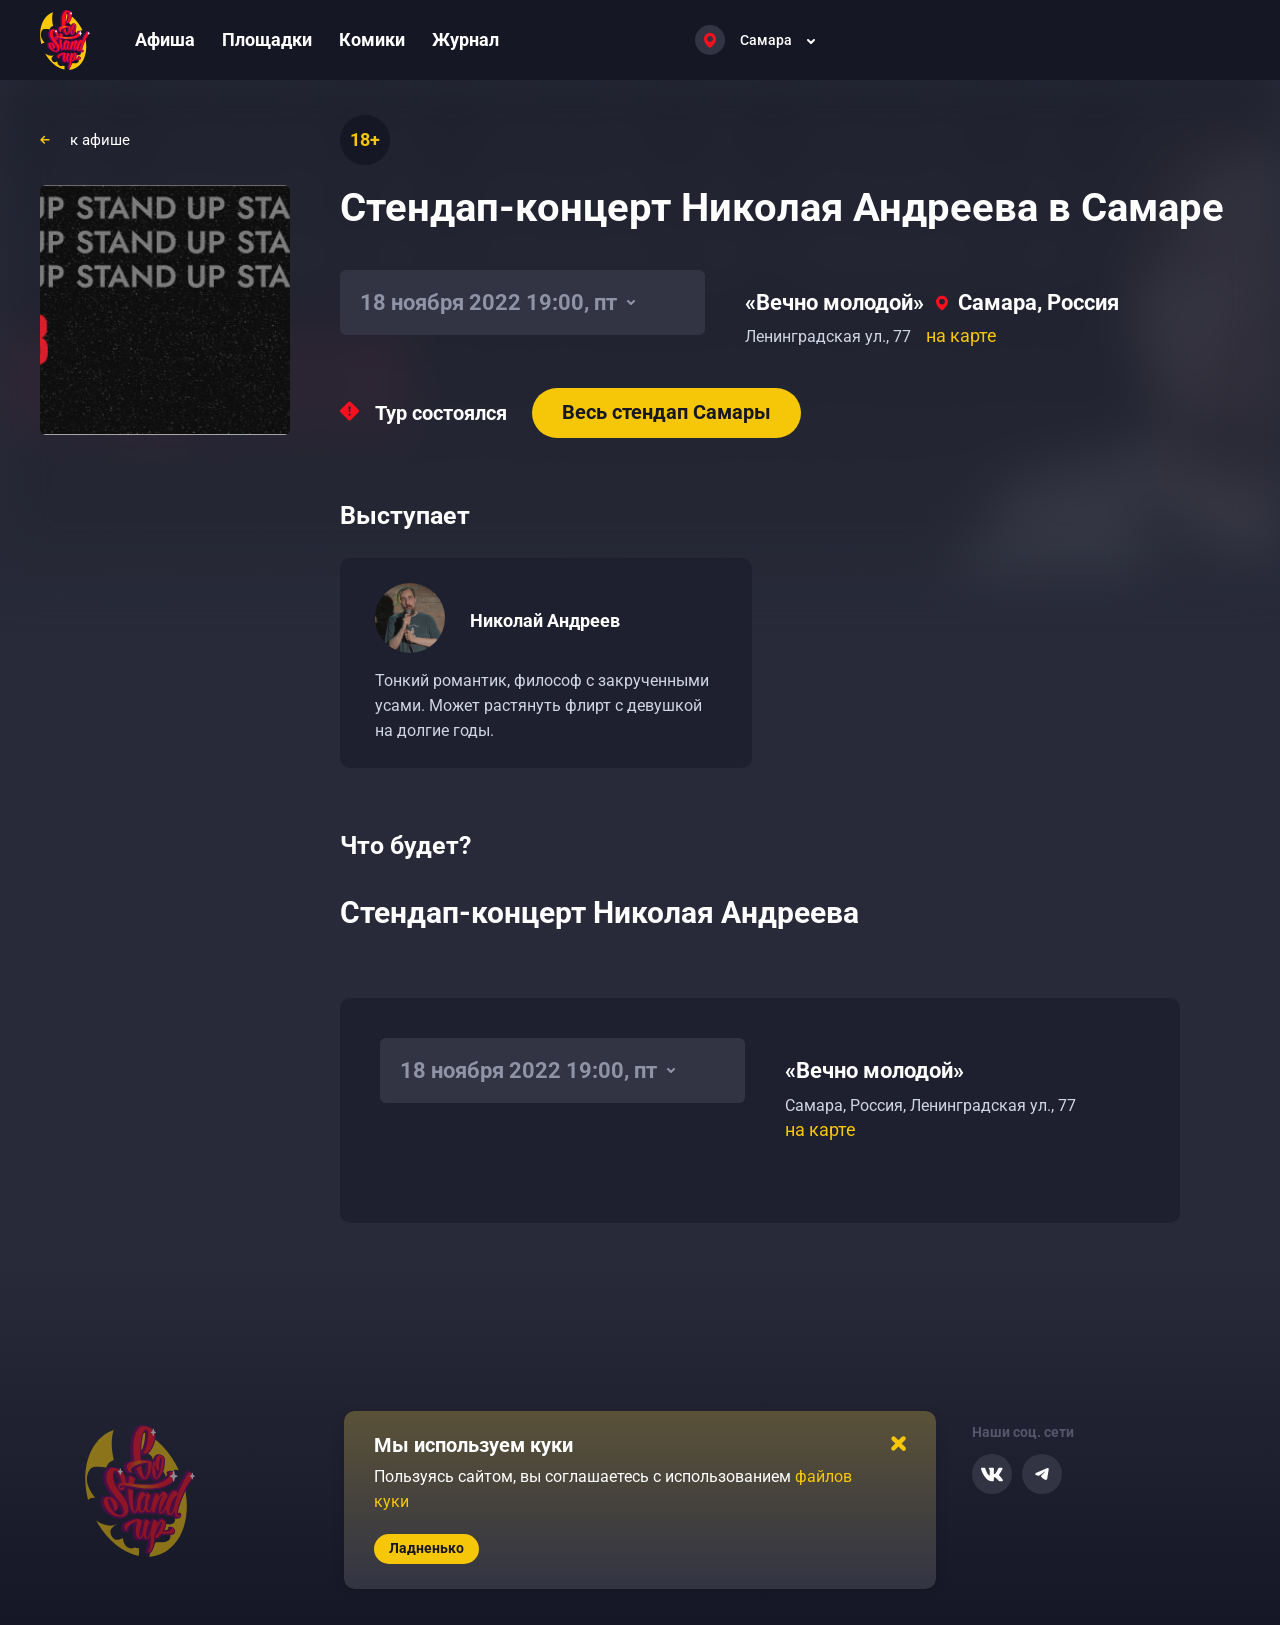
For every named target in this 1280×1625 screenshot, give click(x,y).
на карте (961, 335)
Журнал (465, 39)
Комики (372, 39)
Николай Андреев (545, 620)
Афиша (165, 39)
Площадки (267, 39)
